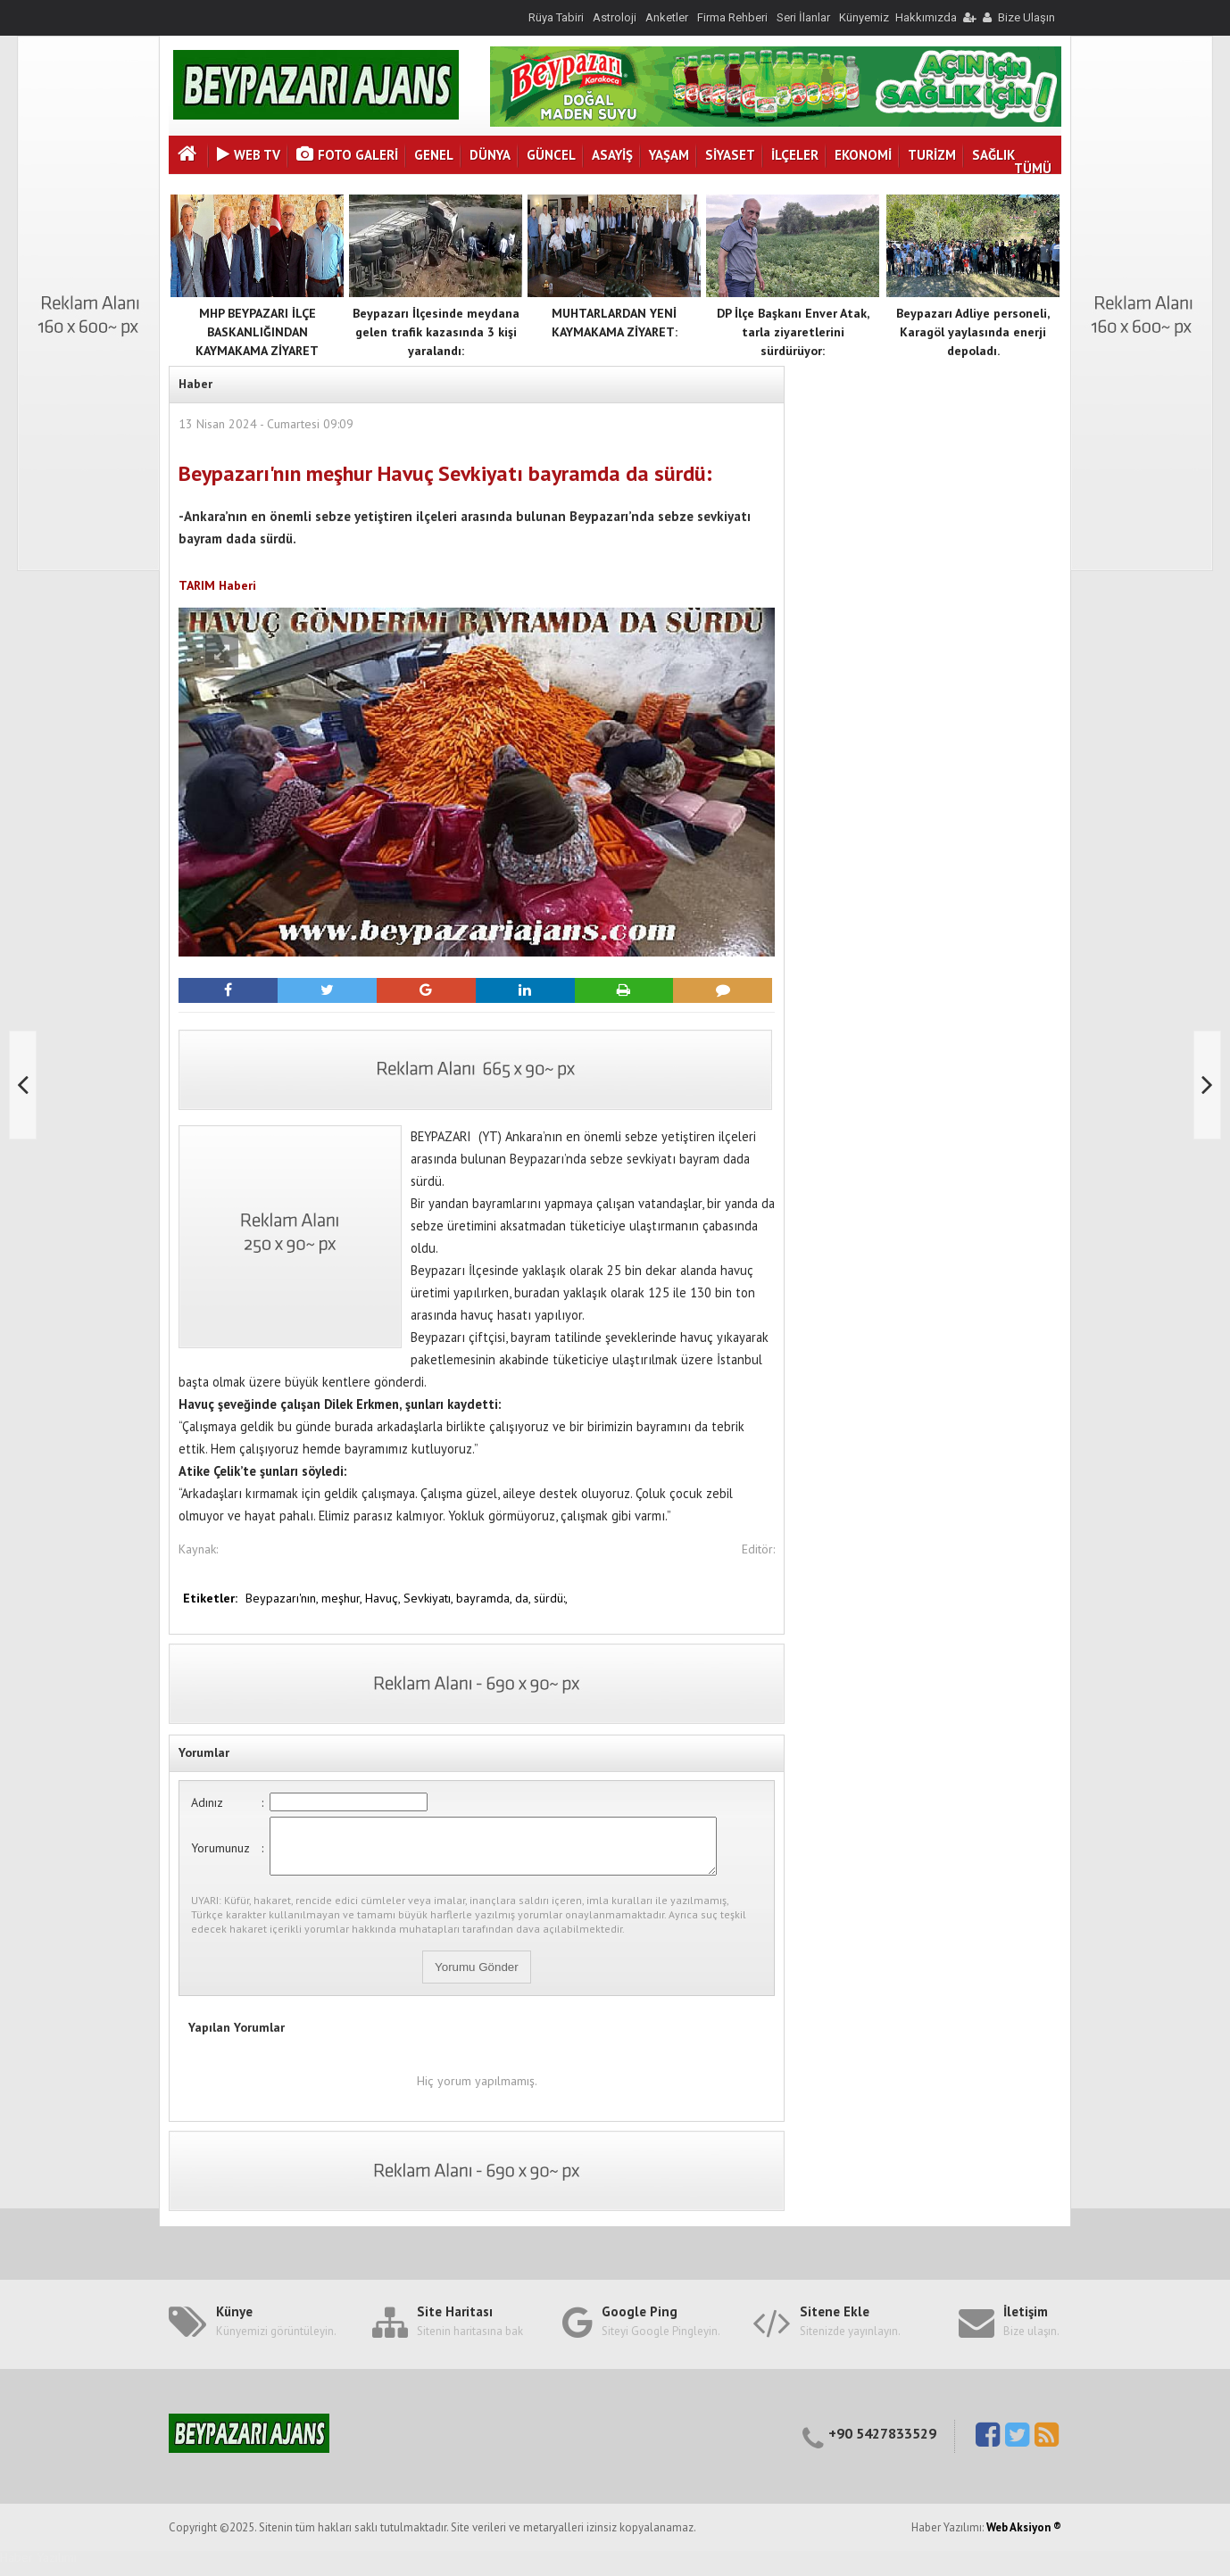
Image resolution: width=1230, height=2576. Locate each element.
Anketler (666, 17)
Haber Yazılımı (38, 2568)
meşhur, (343, 1598)
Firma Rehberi (732, 17)
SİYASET (730, 154)
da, (524, 1598)
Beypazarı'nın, (283, 1598)
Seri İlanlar (803, 17)
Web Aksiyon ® (1023, 2538)
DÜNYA (490, 154)
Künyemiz (864, 17)
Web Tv (248, 154)
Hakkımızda (926, 17)
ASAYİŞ (612, 154)
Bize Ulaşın (1026, 17)
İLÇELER (795, 154)
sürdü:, (551, 1598)
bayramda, (485, 1598)
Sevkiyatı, (429, 1598)
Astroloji (614, 17)
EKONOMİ (863, 154)
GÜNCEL (551, 154)
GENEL (433, 154)
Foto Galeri (347, 154)
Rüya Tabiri (556, 17)
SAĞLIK (993, 154)
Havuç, (384, 1598)
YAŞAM (669, 154)
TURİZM (932, 154)
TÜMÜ (1032, 168)
